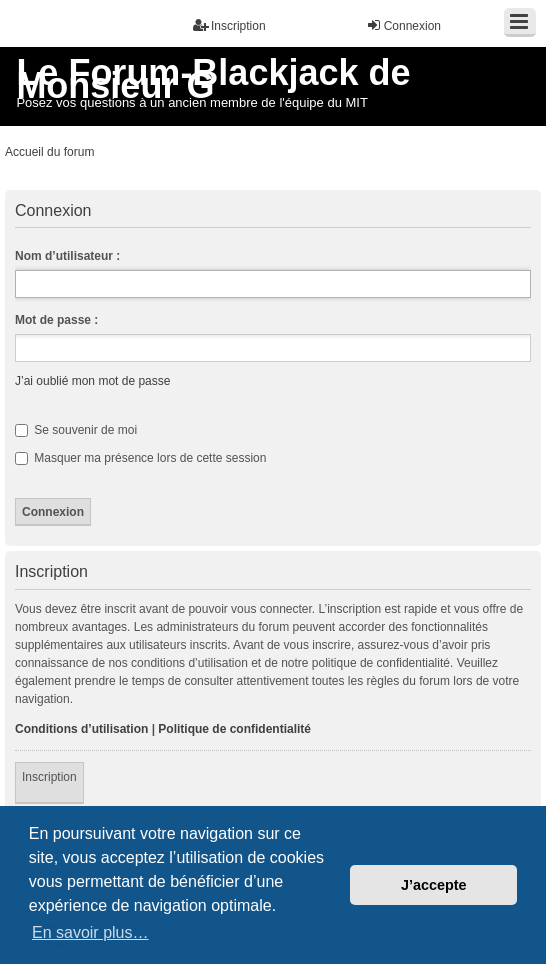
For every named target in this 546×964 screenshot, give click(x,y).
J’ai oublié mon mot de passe (92, 381)
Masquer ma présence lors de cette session (140, 458)
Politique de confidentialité (234, 729)
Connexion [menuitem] (403, 25)
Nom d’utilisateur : (67, 256)
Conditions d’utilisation (81, 729)
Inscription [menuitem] (229, 25)
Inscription (49, 777)
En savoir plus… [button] (90, 932)
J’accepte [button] (434, 885)
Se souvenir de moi (76, 430)
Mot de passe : (56, 320)
